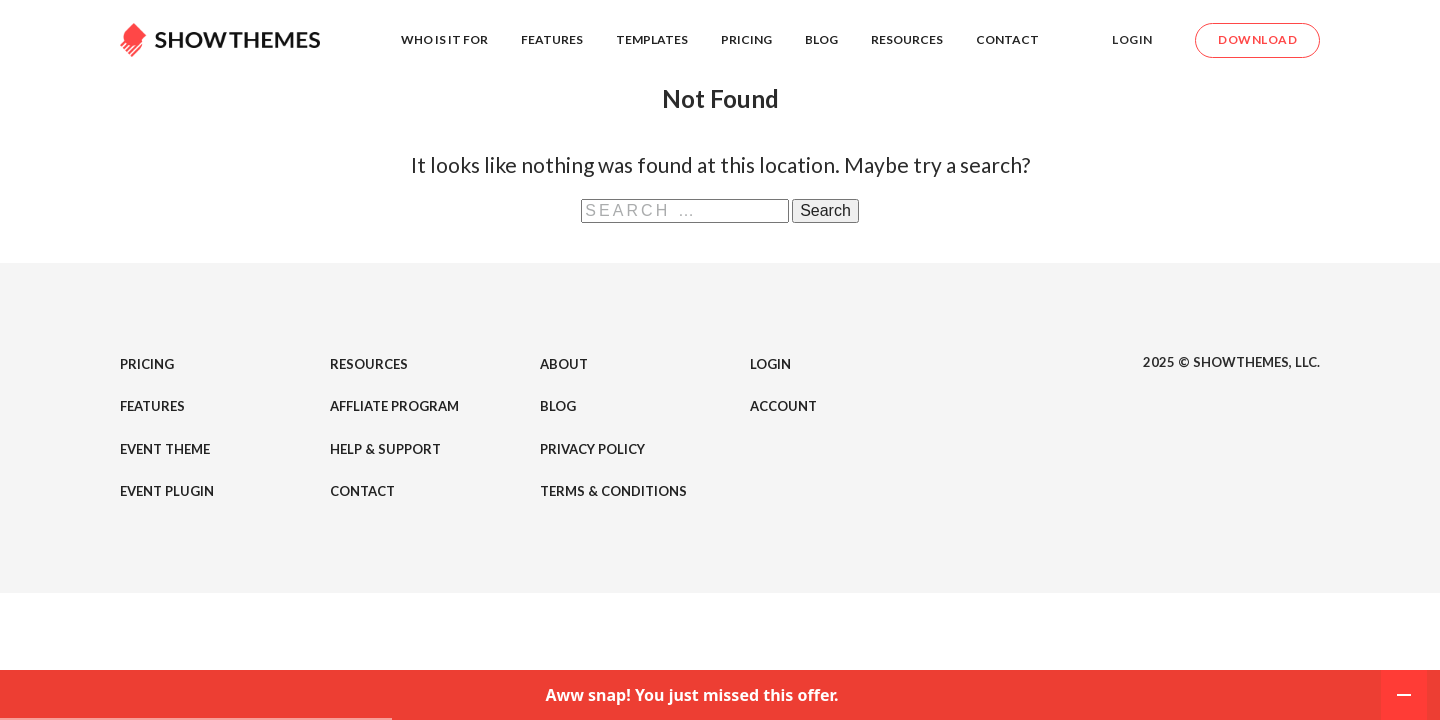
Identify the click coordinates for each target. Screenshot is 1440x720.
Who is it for (444, 39)
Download (1257, 39)
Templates (652, 39)
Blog (821, 39)
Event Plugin (167, 491)
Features (552, 39)
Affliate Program (394, 406)
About (564, 364)
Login (1132, 39)
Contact (1007, 39)
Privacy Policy (592, 449)
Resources (907, 39)
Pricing (746, 39)
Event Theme (165, 449)
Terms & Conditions (613, 491)
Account (783, 406)
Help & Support (385, 449)
